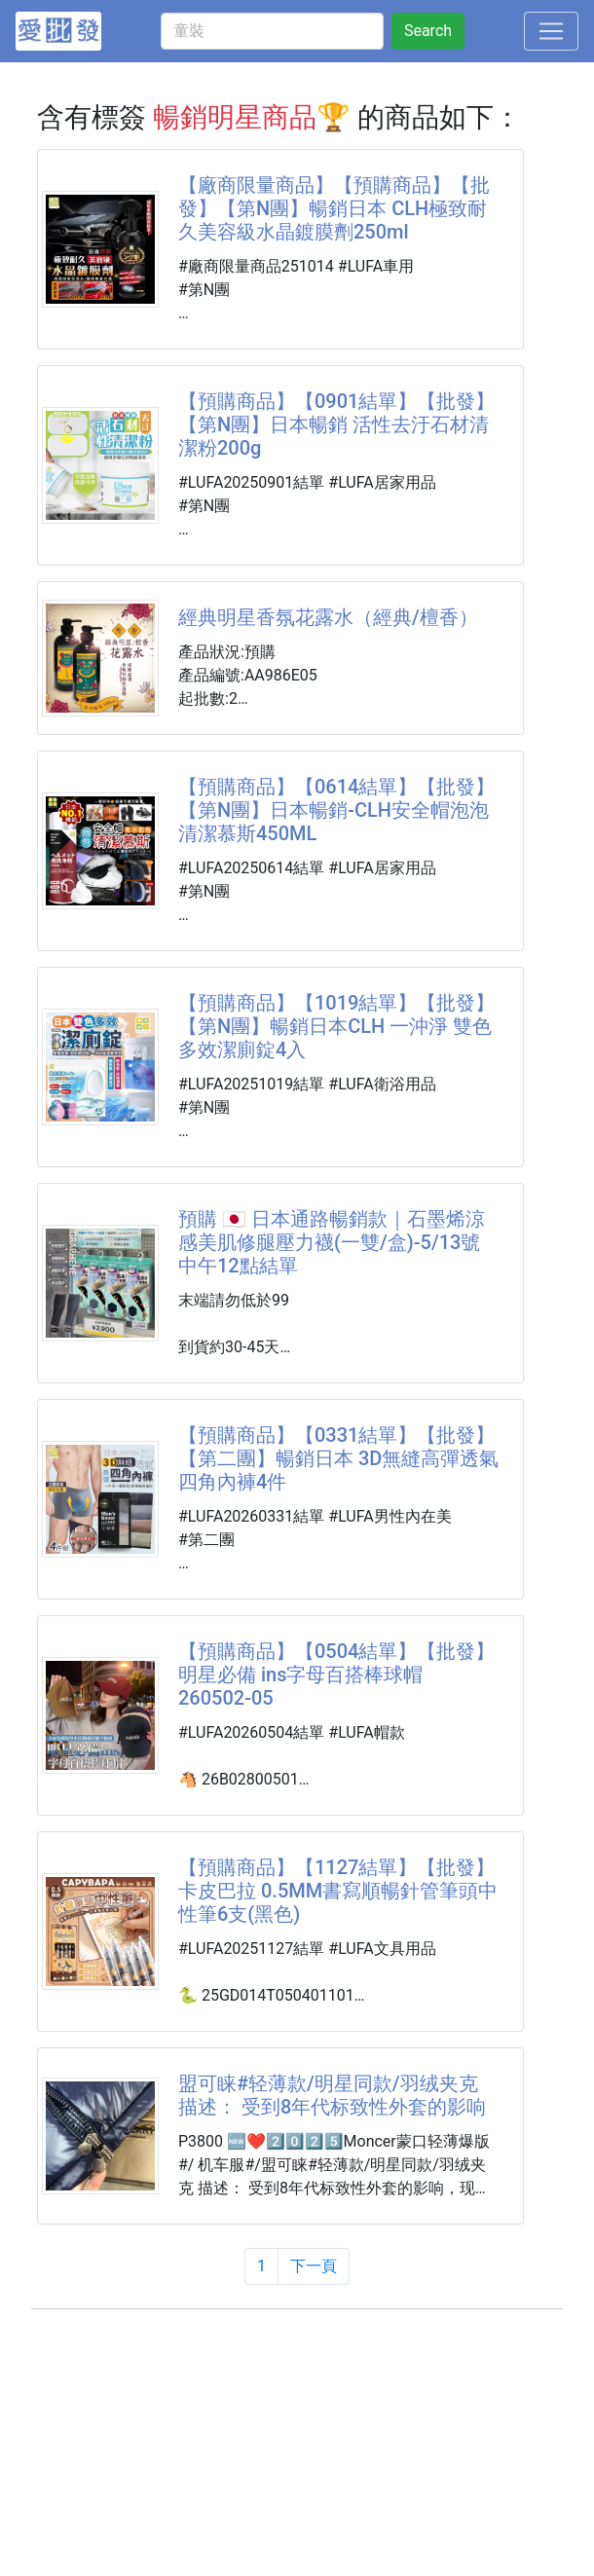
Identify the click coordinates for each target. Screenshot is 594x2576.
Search (428, 30)
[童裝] (272, 31)
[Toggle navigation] (551, 31)
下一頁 (313, 2266)
